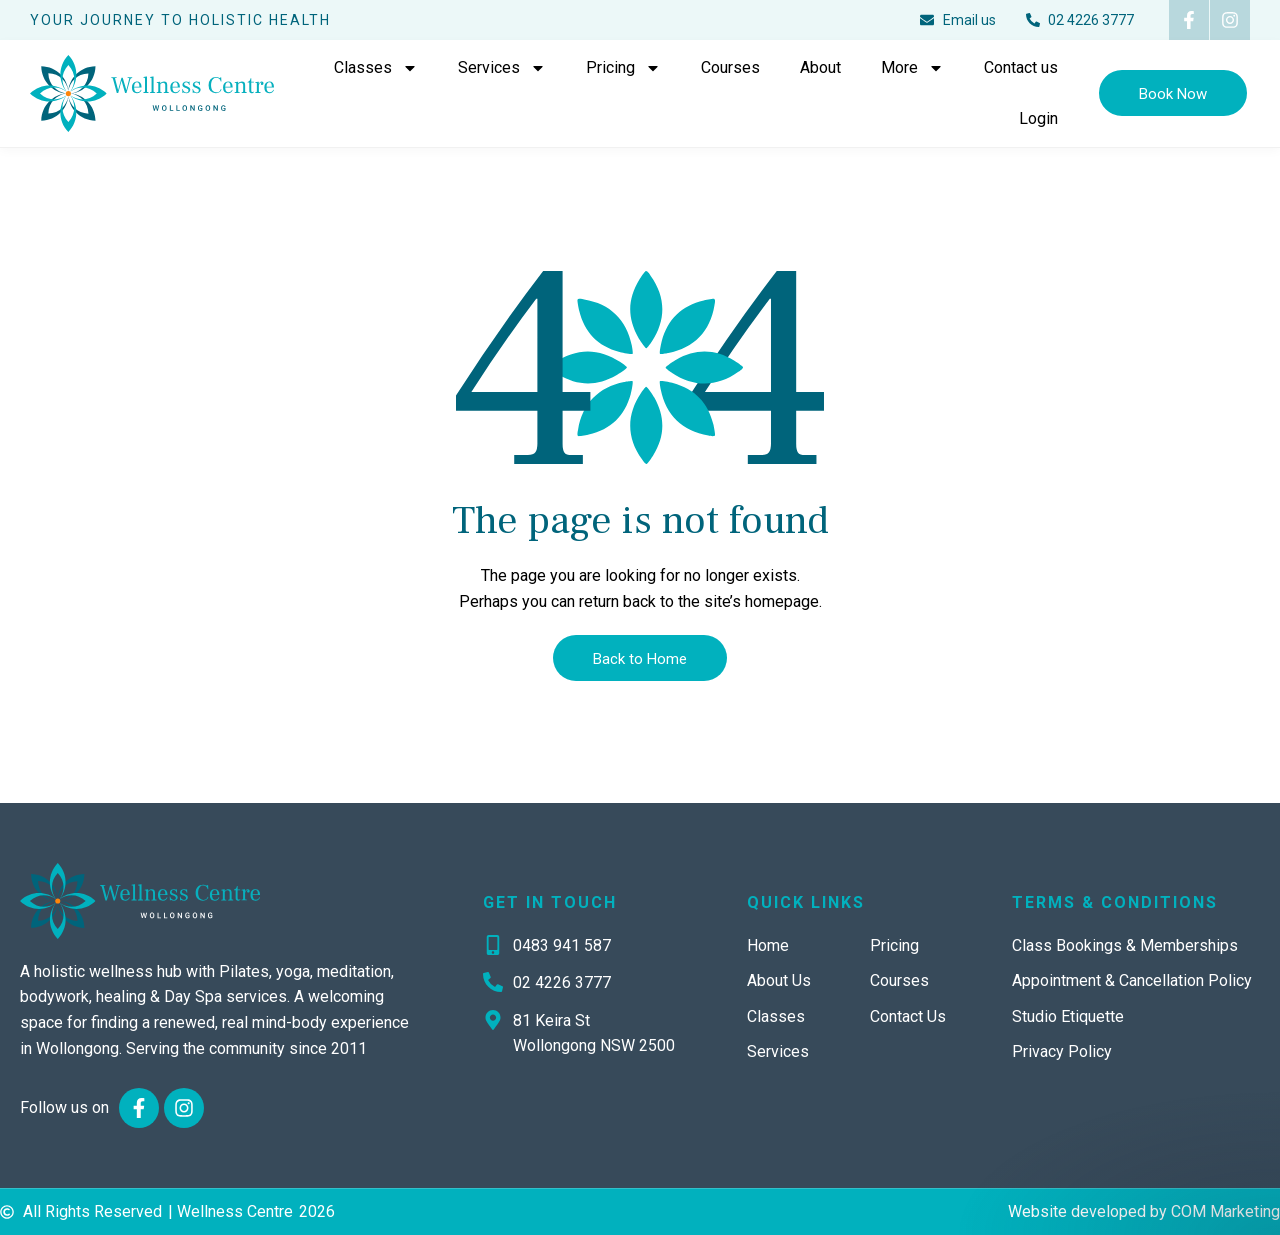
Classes (376, 68)
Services (502, 68)
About (820, 67)
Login (1038, 118)
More (912, 68)
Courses (730, 67)
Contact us (1021, 67)
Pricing (623, 68)
